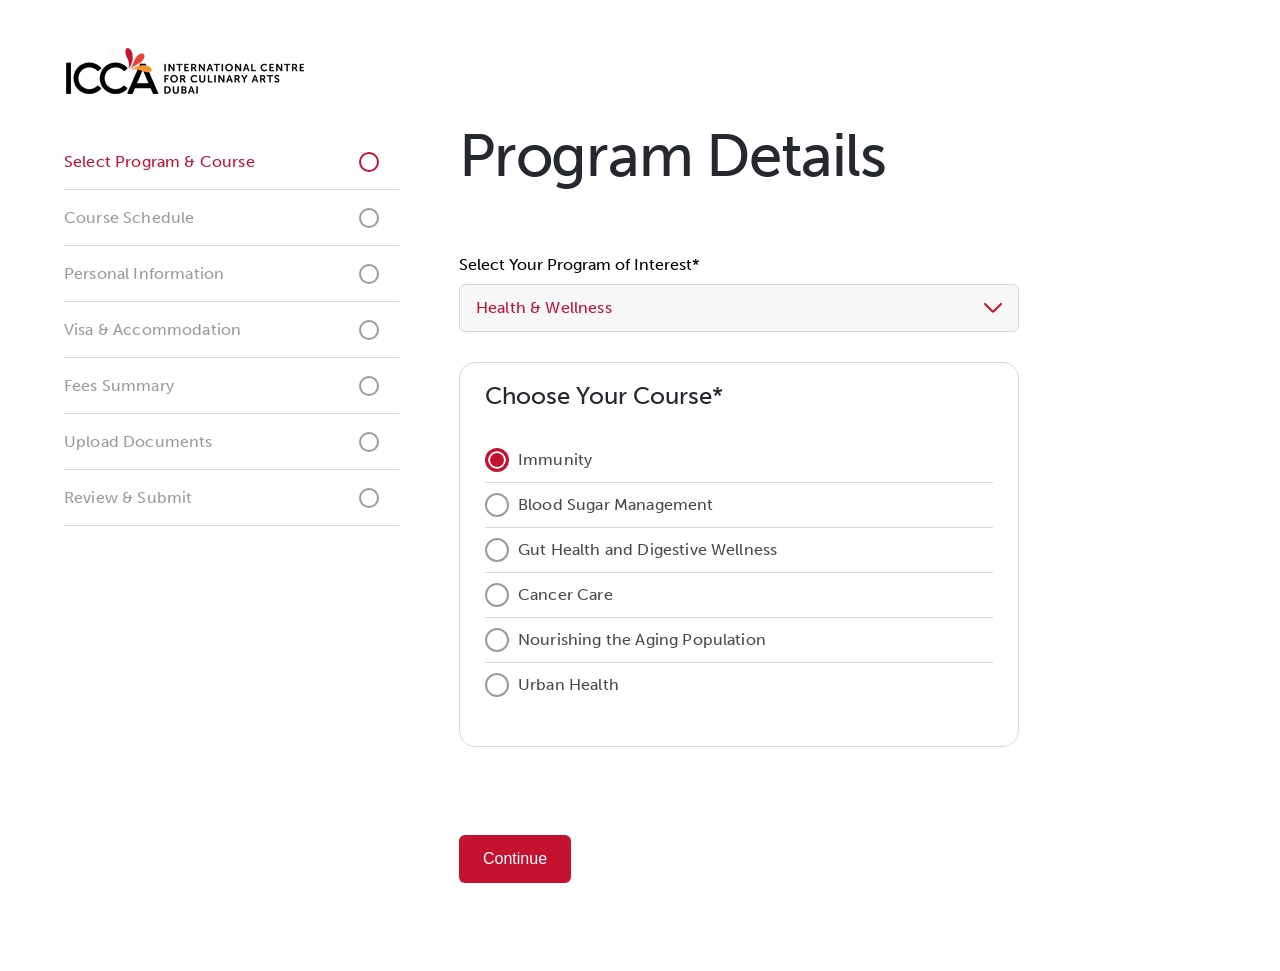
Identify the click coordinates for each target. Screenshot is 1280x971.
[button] (837, 308)
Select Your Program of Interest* (579, 264)
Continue (515, 858)
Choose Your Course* (604, 395)
